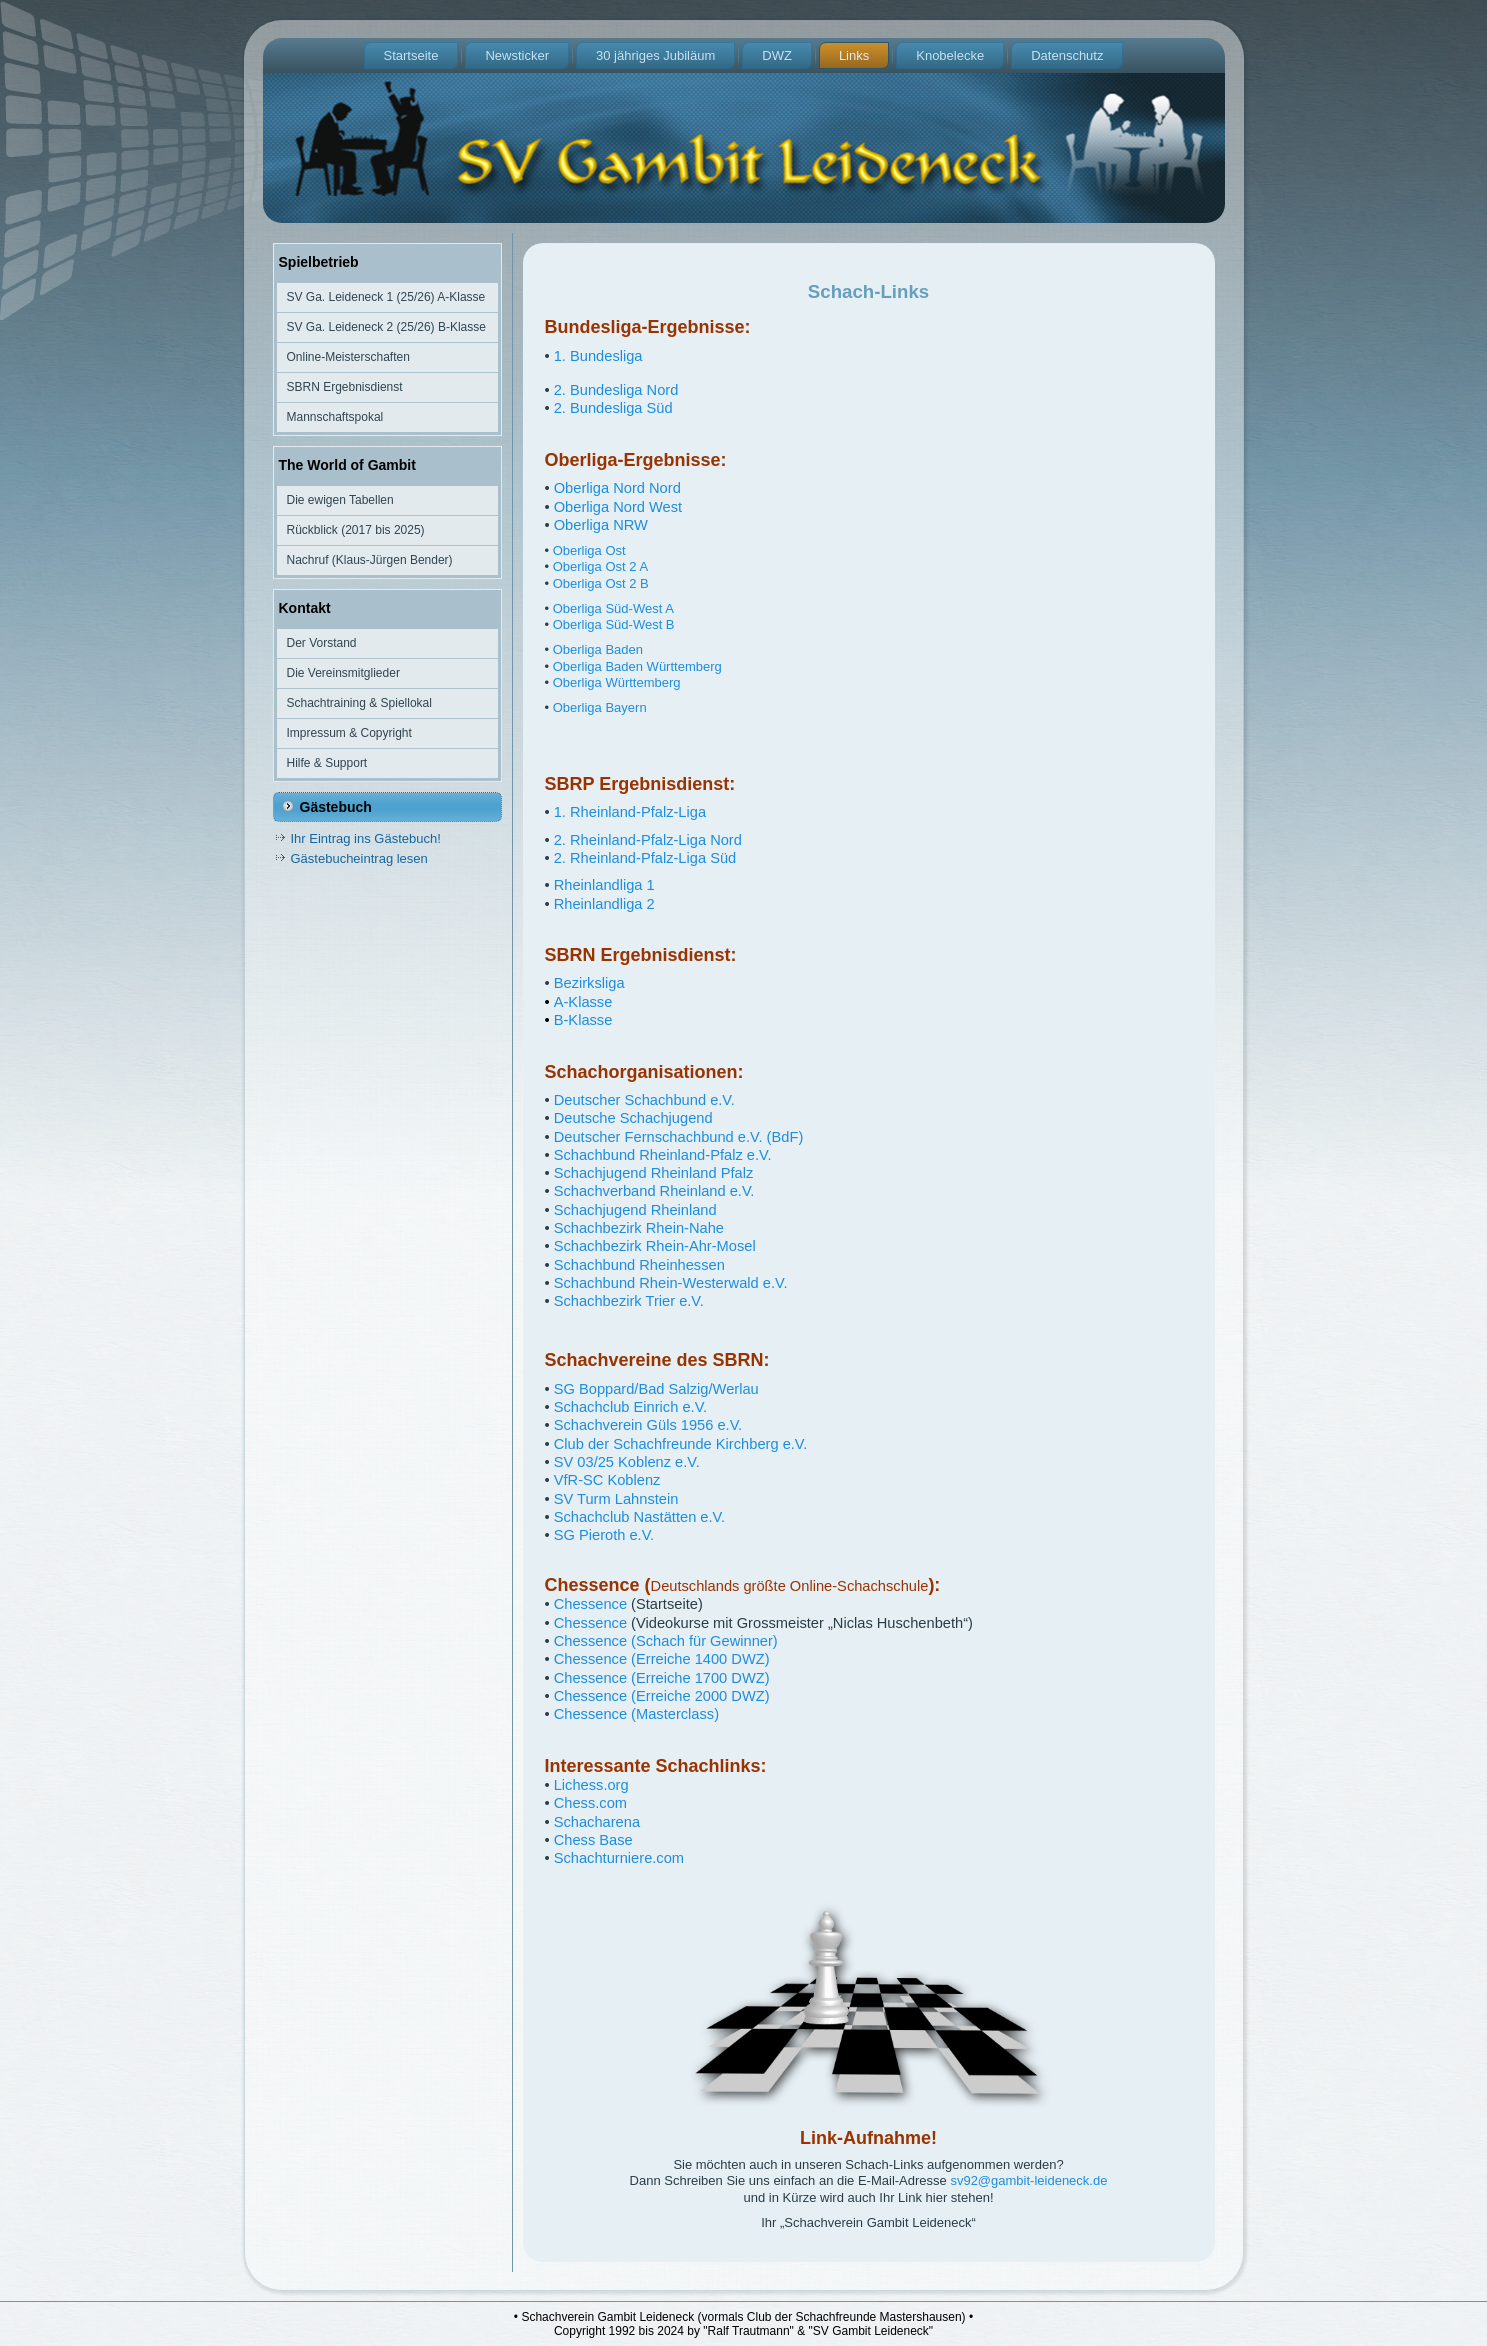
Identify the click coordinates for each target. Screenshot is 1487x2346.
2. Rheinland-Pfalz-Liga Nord (648, 840)
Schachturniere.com (619, 1858)
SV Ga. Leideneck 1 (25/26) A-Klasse (386, 297)
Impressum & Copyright (349, 733)
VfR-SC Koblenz (607, 1480)
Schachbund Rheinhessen (639, 1265)
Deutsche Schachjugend (633, 1118)
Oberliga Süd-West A (613, 608)
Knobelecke (950, 55)
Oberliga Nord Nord (617, 488)
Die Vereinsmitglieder (343, 673)
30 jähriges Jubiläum (655, 55)
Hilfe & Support (327, 763)
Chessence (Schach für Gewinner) (666, 1641)
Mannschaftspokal (335, 417)
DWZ (777, 55)
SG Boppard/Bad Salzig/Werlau (656, 1389)
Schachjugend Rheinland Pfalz (654, 1173)
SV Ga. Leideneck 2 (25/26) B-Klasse (386, 327)
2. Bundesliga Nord (616, 390)
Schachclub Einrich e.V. (630, 1407)
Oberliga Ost (589, 550)
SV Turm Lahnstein (616, 1499)
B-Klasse (583, 1020)
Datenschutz (1067, 55)
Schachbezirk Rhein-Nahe (639, 1228)
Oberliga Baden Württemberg (637, 666)
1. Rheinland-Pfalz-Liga (630, 812)
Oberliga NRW (601, 525)
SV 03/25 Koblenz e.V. (627, 1462)
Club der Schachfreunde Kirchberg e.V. (681, 1444)
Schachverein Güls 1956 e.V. (648, 1425)
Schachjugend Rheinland (635, 1210)
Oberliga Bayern (600, 707)
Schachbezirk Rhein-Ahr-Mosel (655, 1246)
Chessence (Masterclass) (636, 1714)
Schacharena (597, 1822)
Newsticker (517, 55)
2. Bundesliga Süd (613, 408)
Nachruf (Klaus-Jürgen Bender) (370, 560)
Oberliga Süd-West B (614, 624)
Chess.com (590, 1803)
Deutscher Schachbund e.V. (644, 1100)
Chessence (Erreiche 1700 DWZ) (662, 1678)
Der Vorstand (322, 643)
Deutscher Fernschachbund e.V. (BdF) (679, 1137)
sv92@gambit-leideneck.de (1028, 2180)
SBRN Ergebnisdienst (345, 387)
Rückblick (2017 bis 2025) (356, 530)
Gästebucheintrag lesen (359, 858)
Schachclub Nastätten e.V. (639, 1517)
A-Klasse (583, 1002)
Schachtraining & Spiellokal (359, 703)
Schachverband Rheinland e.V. (654, 1191)
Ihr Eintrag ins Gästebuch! (366, 838)
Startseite (411, 55)
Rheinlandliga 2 (604, 904)
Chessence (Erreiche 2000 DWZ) (662, 1696)
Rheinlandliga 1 (604, 885)
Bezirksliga (587, 983)
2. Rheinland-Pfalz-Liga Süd (645, 858)
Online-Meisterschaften (348, 357)
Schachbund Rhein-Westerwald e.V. (671, 1283)
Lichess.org (591, 1785)
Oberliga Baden (598, 649)
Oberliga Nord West (618, 507)
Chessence (590, 1604)
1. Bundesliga (598, 356)
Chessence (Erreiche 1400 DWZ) (662, 1659)
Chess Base (593, 1840)
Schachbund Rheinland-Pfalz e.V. (663, 1155)
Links (854, 55)
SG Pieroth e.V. (604, 1535)
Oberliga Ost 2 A (600, 566)
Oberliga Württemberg (617, 682)
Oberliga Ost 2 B (601, 583)
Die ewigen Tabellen (340, 500)
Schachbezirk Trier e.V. (629, 1301)
